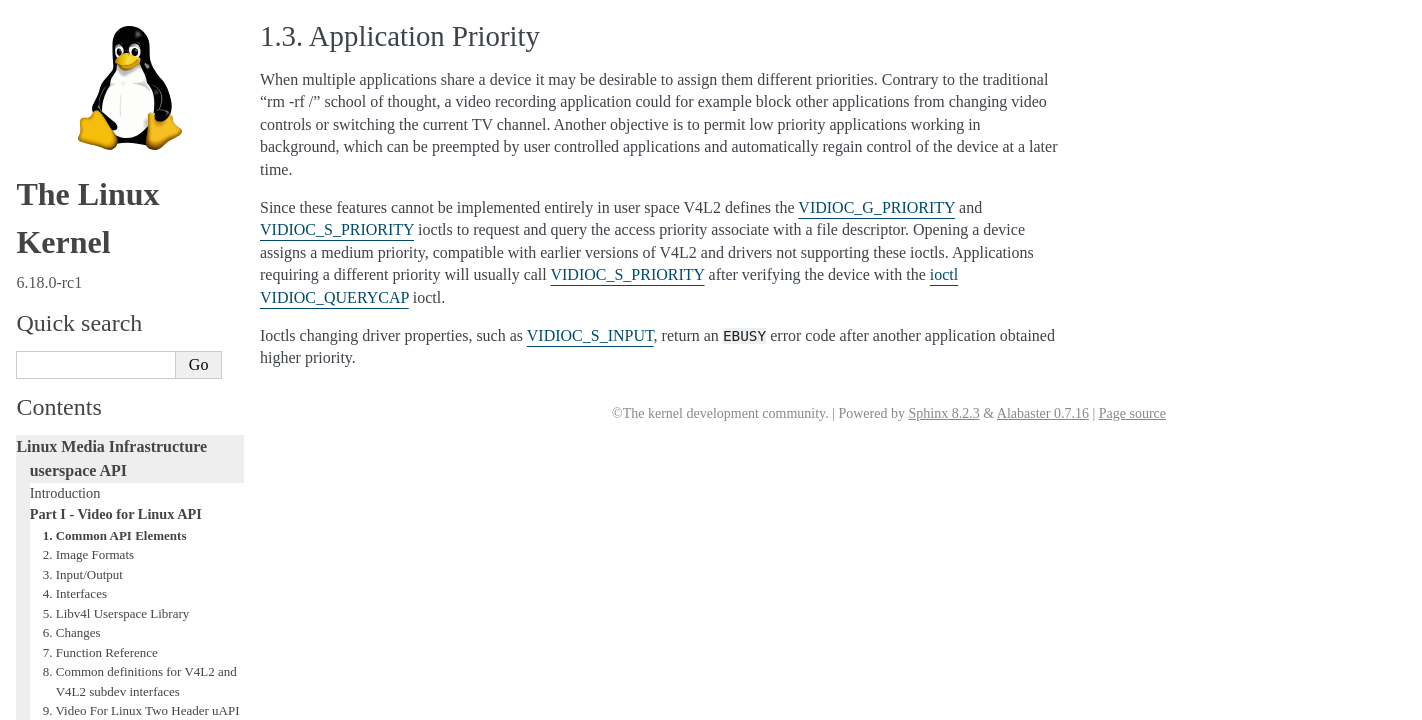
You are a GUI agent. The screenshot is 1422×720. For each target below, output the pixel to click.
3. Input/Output (83, 120)
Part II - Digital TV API (98, 413)
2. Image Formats (88, 100)
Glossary (55, 542)
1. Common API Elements (115, 81)
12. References (81, 354)
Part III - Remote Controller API (122, 435)
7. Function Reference (100, 198)
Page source (1132, 413)
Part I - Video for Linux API (116, 60)
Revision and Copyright (105, 373)
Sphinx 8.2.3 (943, 413)
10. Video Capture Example (115, 295)
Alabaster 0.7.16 (1043, 413)
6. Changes (72, 178)
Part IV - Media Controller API (119, 456)
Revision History (87, 393)
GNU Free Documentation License (130, 563)
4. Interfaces (75, 139)
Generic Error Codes (89, 521)
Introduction (65, 39)
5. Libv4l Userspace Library (116, 159)
